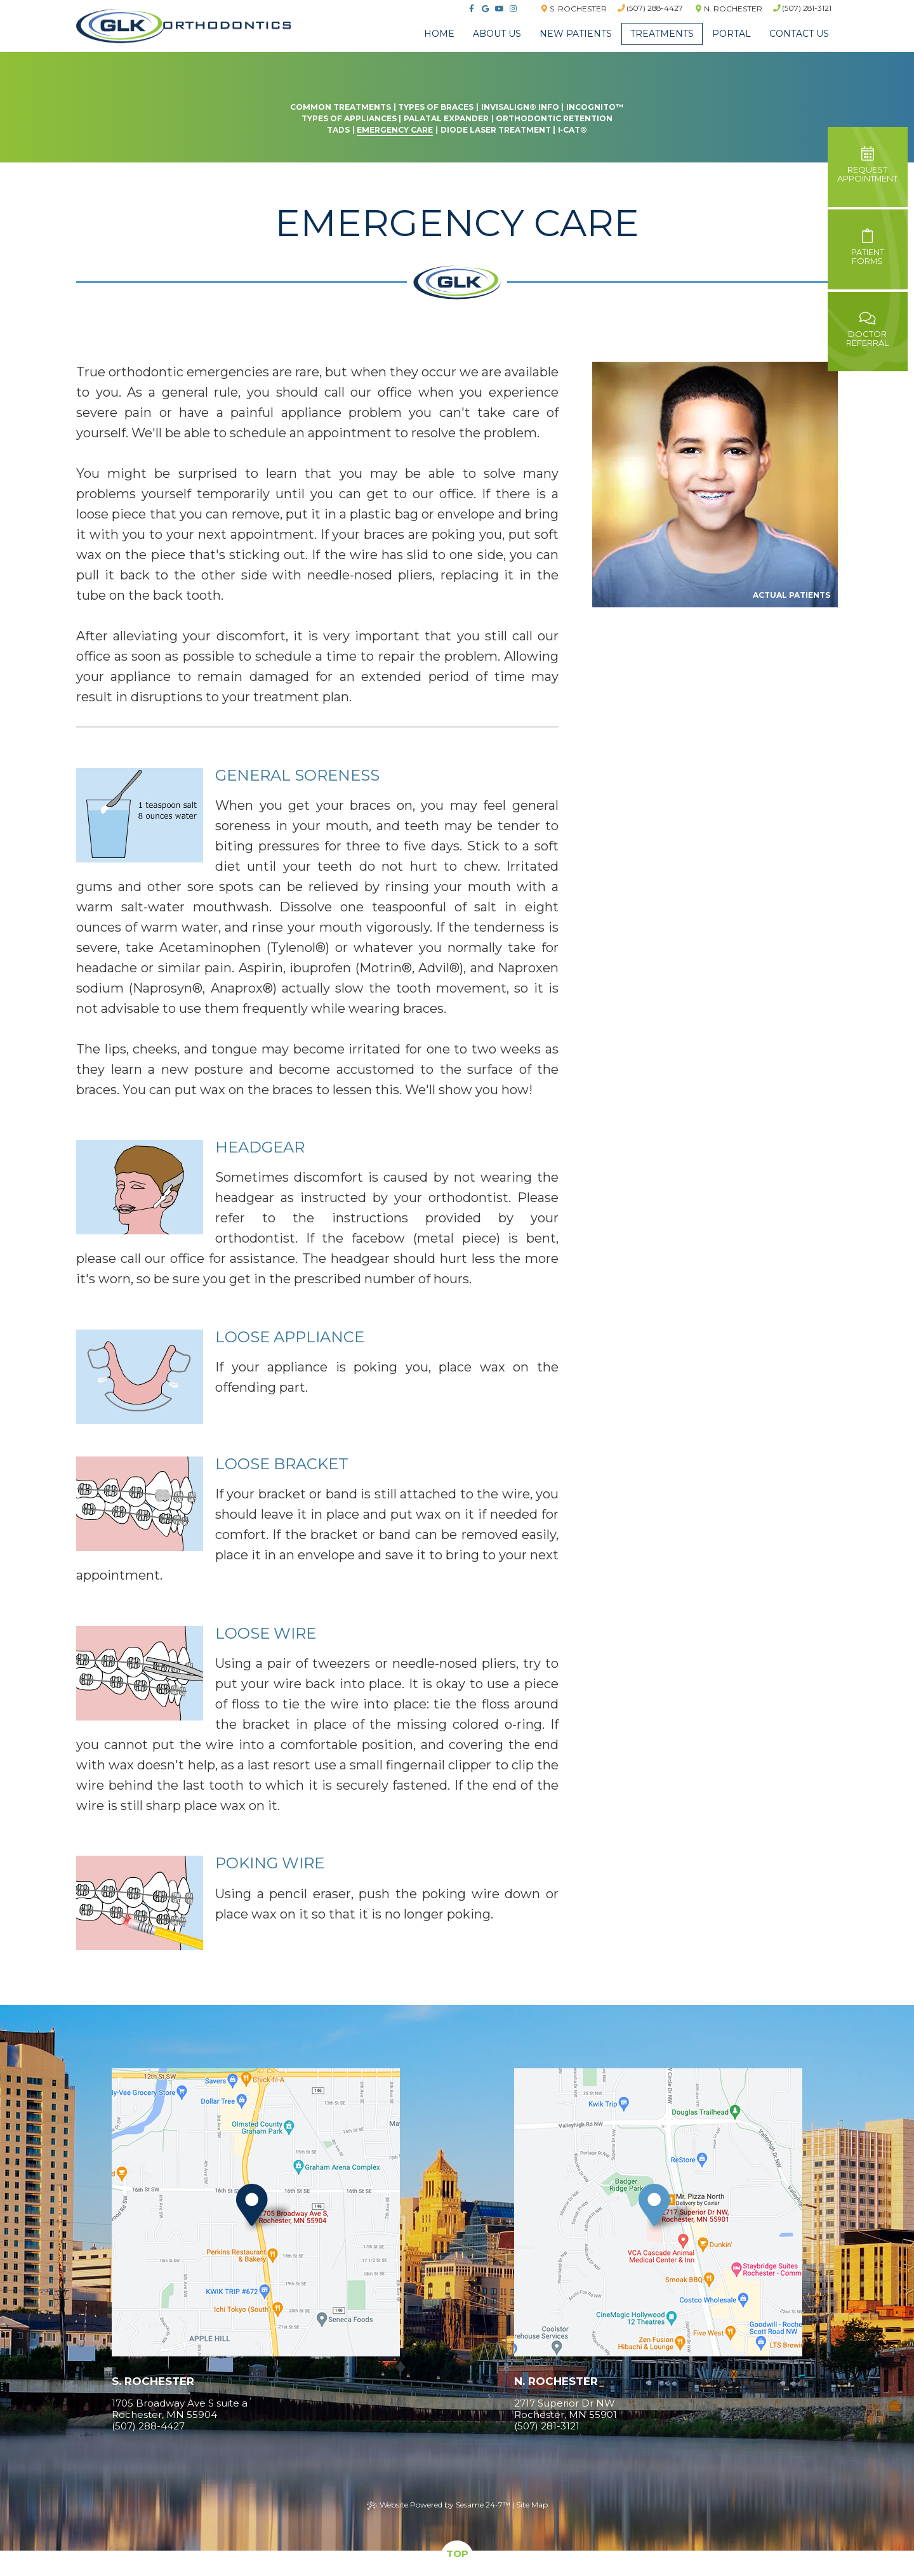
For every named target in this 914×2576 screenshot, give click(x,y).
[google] (483, 8)
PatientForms (868, 248)
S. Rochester (572, 8)
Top (457, 2553)
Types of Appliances (349, 118)
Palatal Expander (446, 118)
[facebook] (469, 8)
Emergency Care (395, 130)
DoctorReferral (868, 330)
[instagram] (511, 8)
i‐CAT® (572, 130)
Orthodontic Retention (554, 118)
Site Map (532, 2504)
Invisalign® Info (520, 107)
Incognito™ (595, 107)
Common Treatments (340, 107)
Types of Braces (436, 107)
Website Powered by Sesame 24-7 (438, 2505)
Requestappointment (868, 165)
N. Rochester (728, 8)
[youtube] (497, 8)
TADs (338, 130)
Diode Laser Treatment (495, 130)
